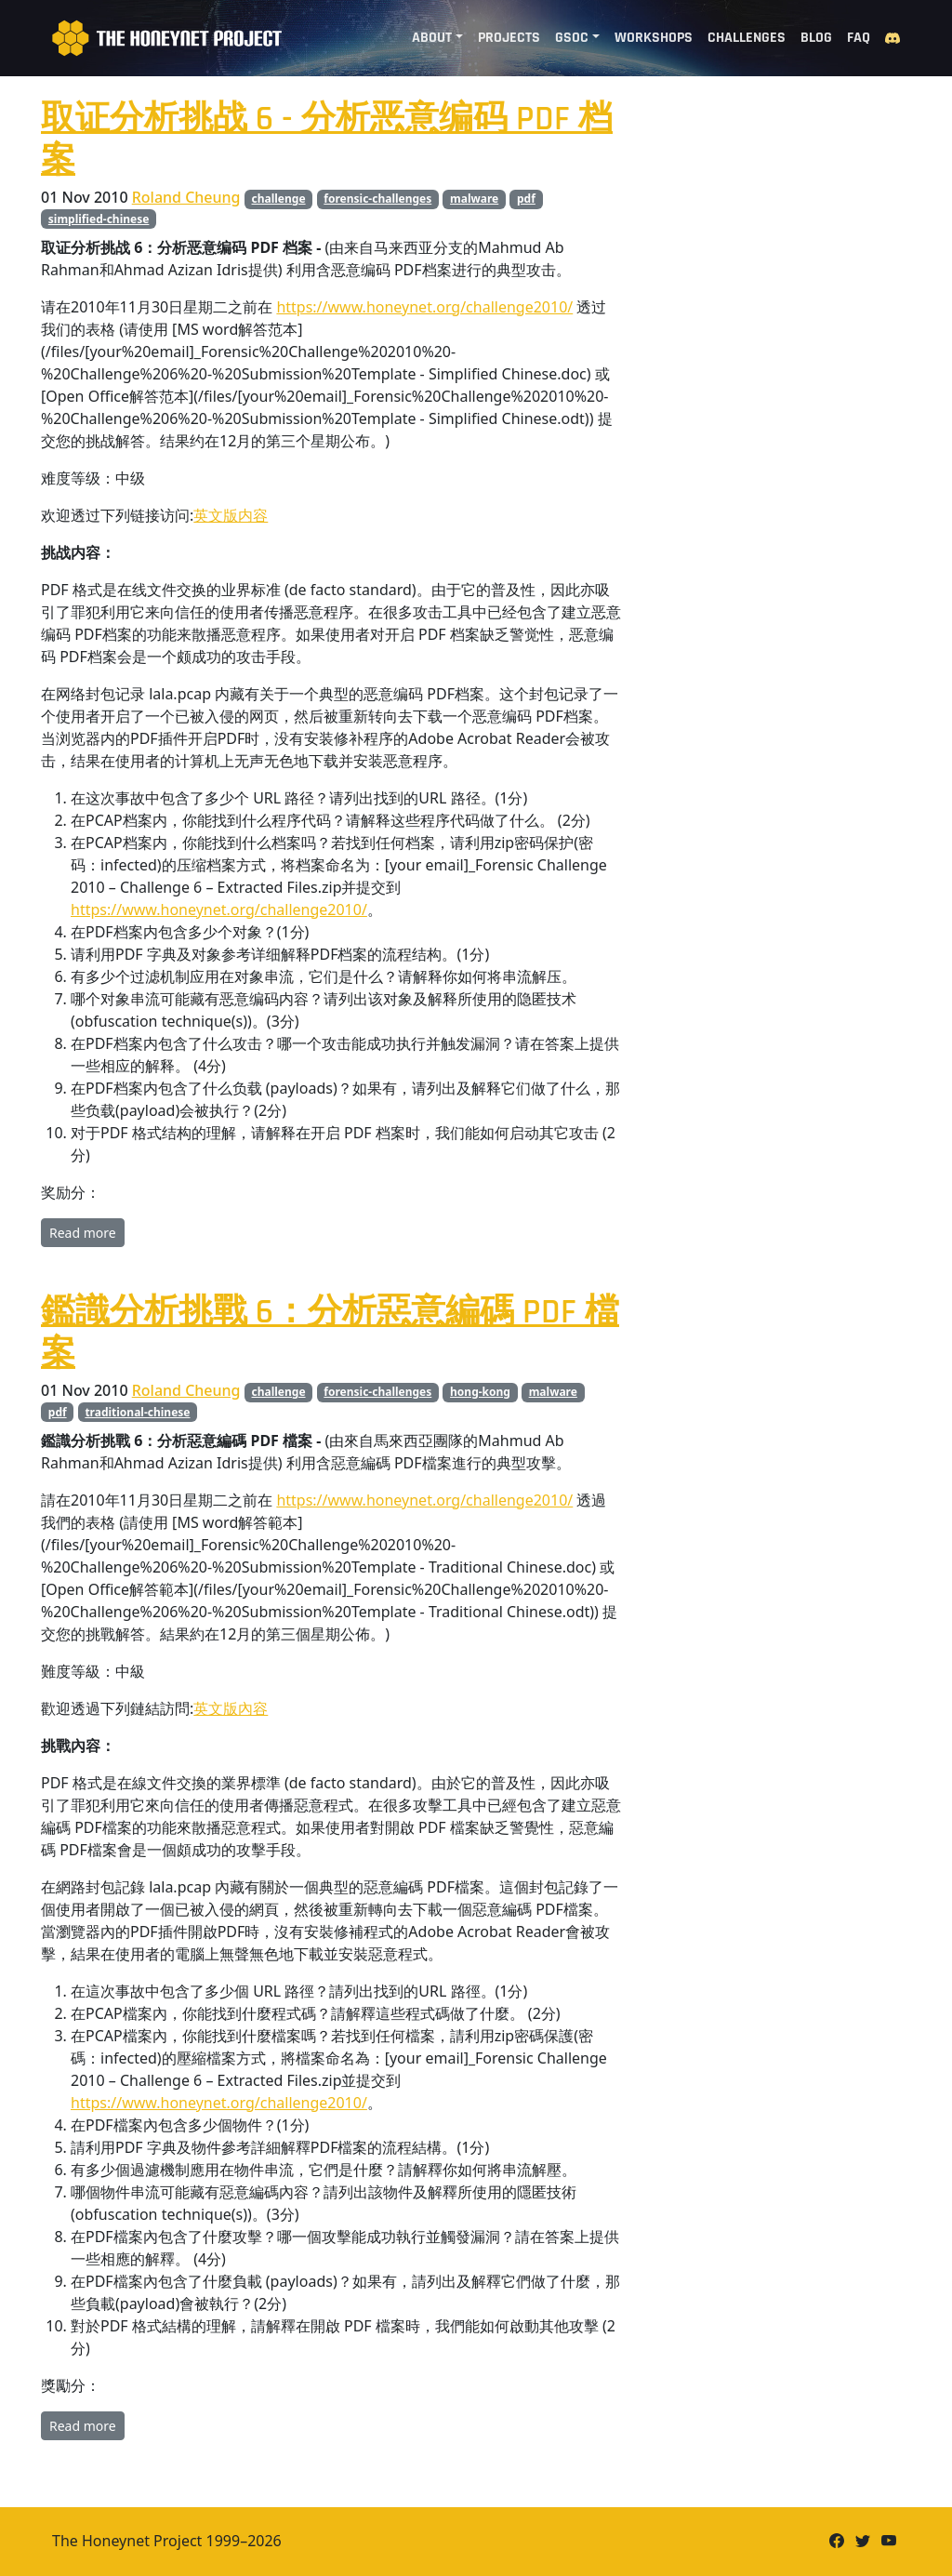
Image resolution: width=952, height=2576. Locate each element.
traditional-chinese (137, 1412)
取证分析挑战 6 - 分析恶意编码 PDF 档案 (327, 140)
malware (474, 198)
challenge (279, 198)
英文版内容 (230, 515)
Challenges (746, 37)
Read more (82, 1233)
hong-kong (480, 1392)
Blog (816, 37)
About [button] (432, 37)
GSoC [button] (571, 37)
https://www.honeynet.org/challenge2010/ (424, 307)
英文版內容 (230, 1708)
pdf (526, 198)
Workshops (654, 37)
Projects (509, 37)
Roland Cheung (186, 197)
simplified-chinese (99, 219)
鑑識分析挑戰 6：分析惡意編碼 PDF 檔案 (330, 1333)
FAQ (858, 37)
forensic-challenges (377, 198)
